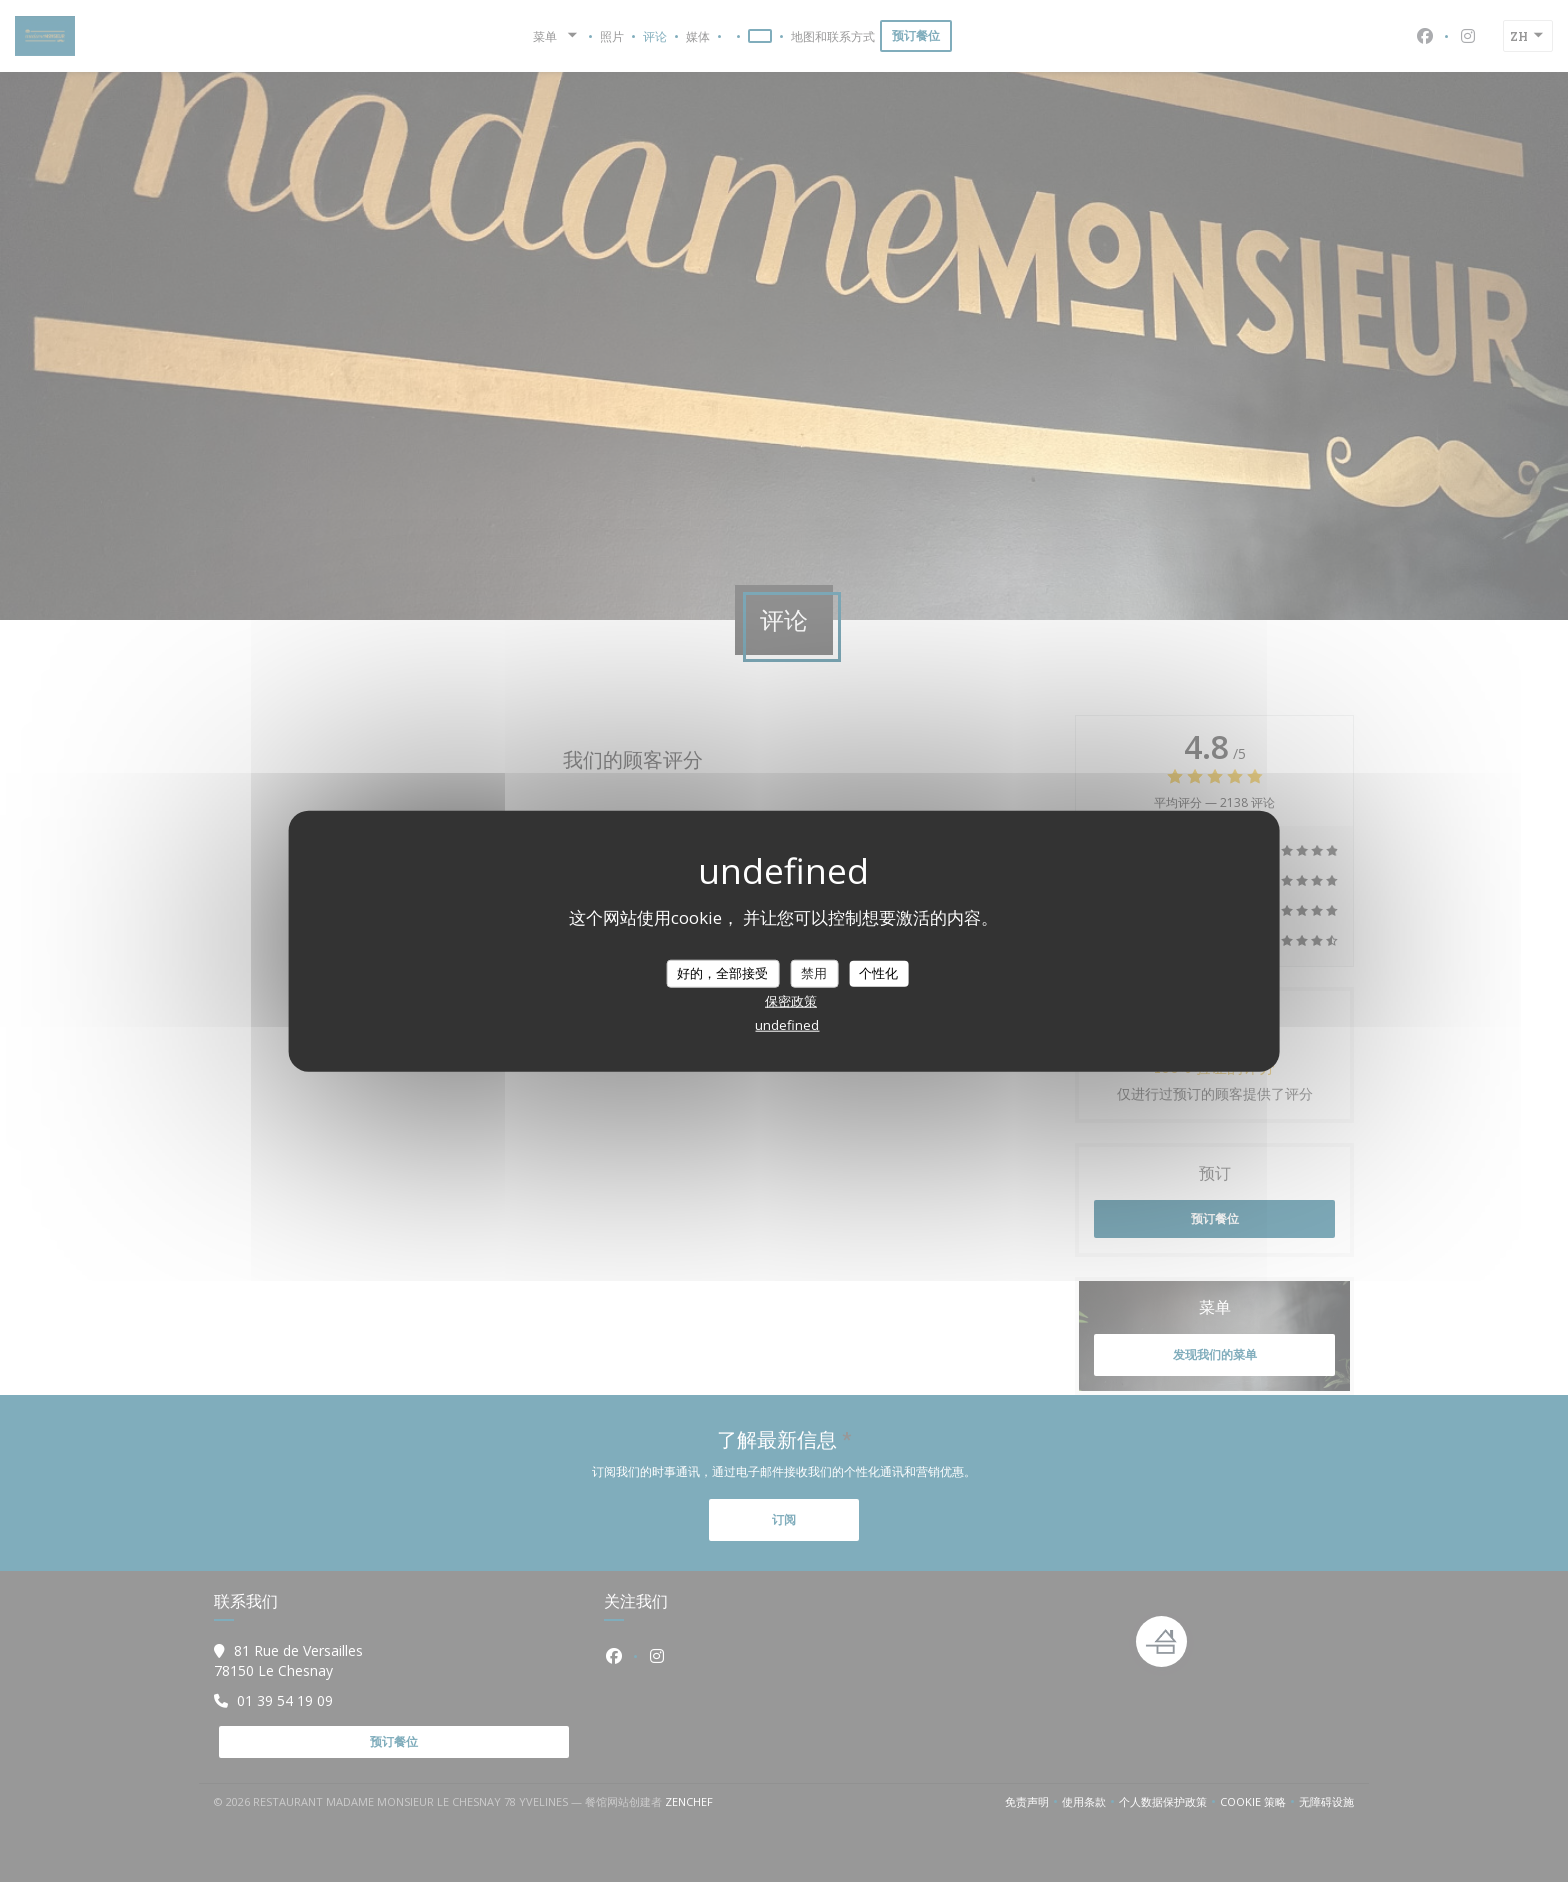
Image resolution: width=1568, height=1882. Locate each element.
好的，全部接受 (722, 973)
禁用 (814, 973)
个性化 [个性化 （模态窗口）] (878, 973)
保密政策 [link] (791, 1000)
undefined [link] (787, 1024)
